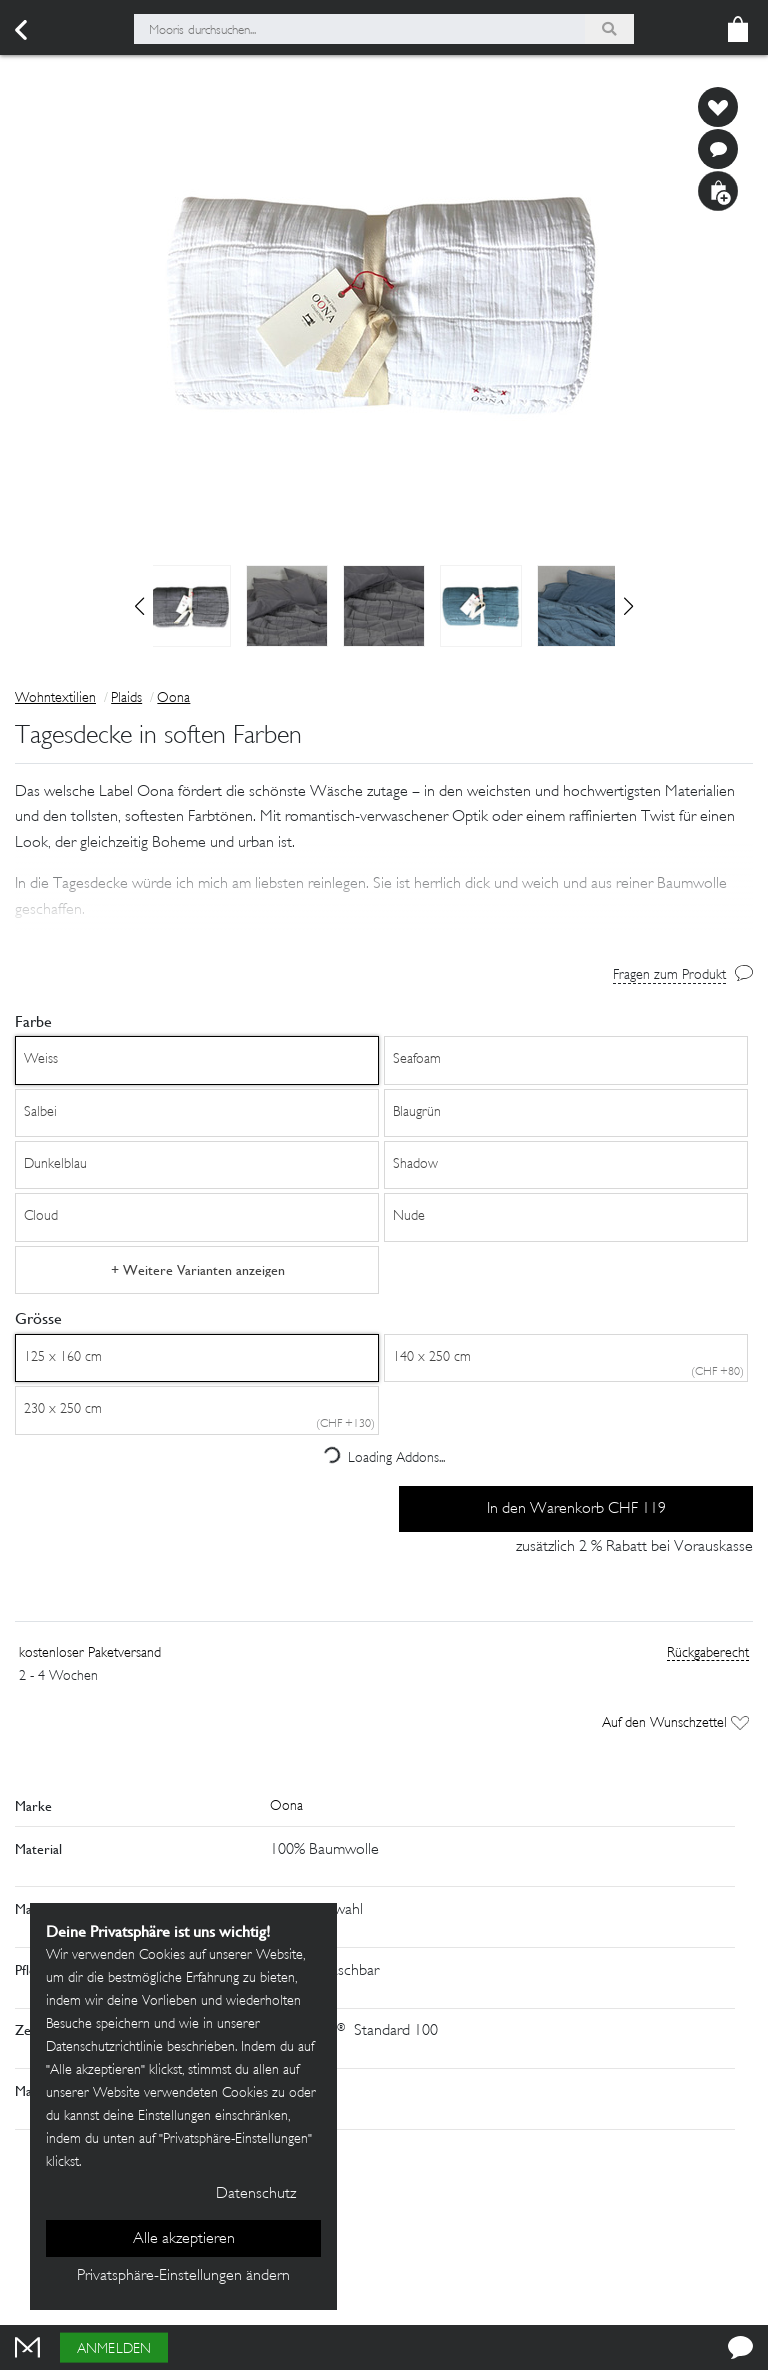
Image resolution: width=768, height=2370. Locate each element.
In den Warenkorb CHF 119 (576, 1509)
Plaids (126, 698)
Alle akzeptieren (184, 2239)
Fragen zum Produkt (669, 975)
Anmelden (114, 2349)
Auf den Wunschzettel (675, 1723)
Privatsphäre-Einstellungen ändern (183, 2276)
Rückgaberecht (708, 1653)
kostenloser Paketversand (90, 1653)
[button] (628, 606)
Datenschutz (256, 2194)
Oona (173, 698)
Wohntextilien (55, 698)
